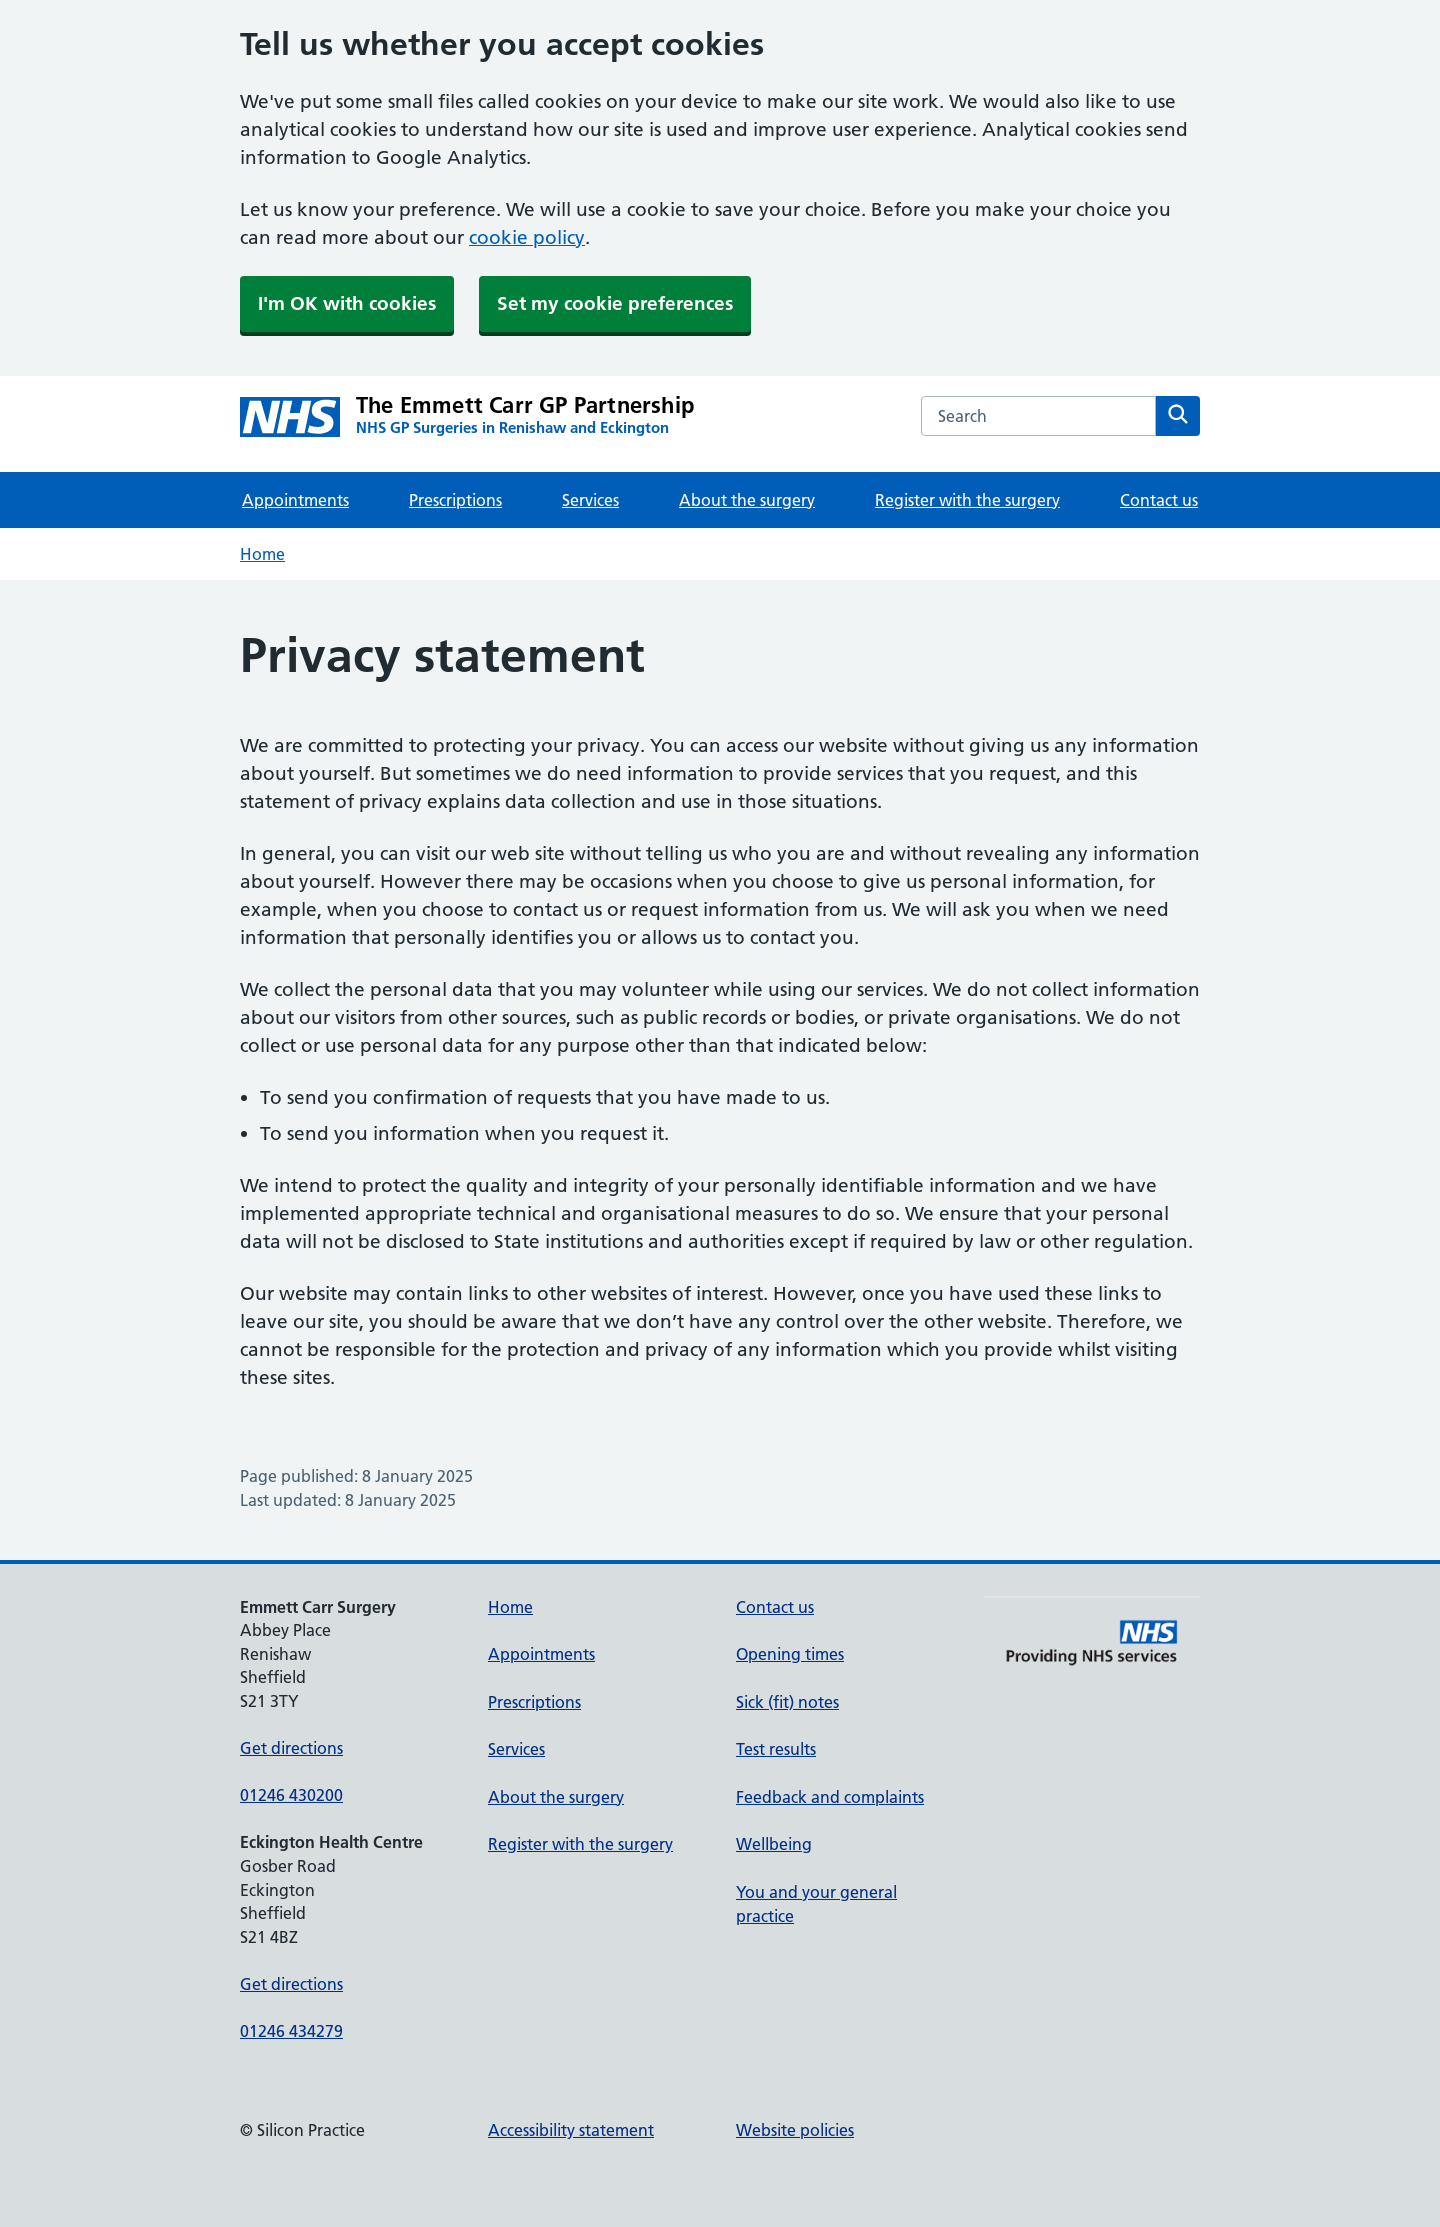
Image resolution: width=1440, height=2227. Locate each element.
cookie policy (527, 237)
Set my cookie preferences (615, 303)
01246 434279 (291, 2031)
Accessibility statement (571, 2130)
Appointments (295, 500)
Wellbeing (774, 1844)
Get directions (291, 1748)
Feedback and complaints (830, 1797)
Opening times (790, 1654)
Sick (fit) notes (787, 1702)
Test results (776, 1749)
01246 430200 (291, 1795)
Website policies (795, 2130)
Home (262, 554)
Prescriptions (455, 500)
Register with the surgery (967, 500)
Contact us (1159, 500)
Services (590, 500)
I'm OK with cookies (347, 303)
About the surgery (747, 500)
